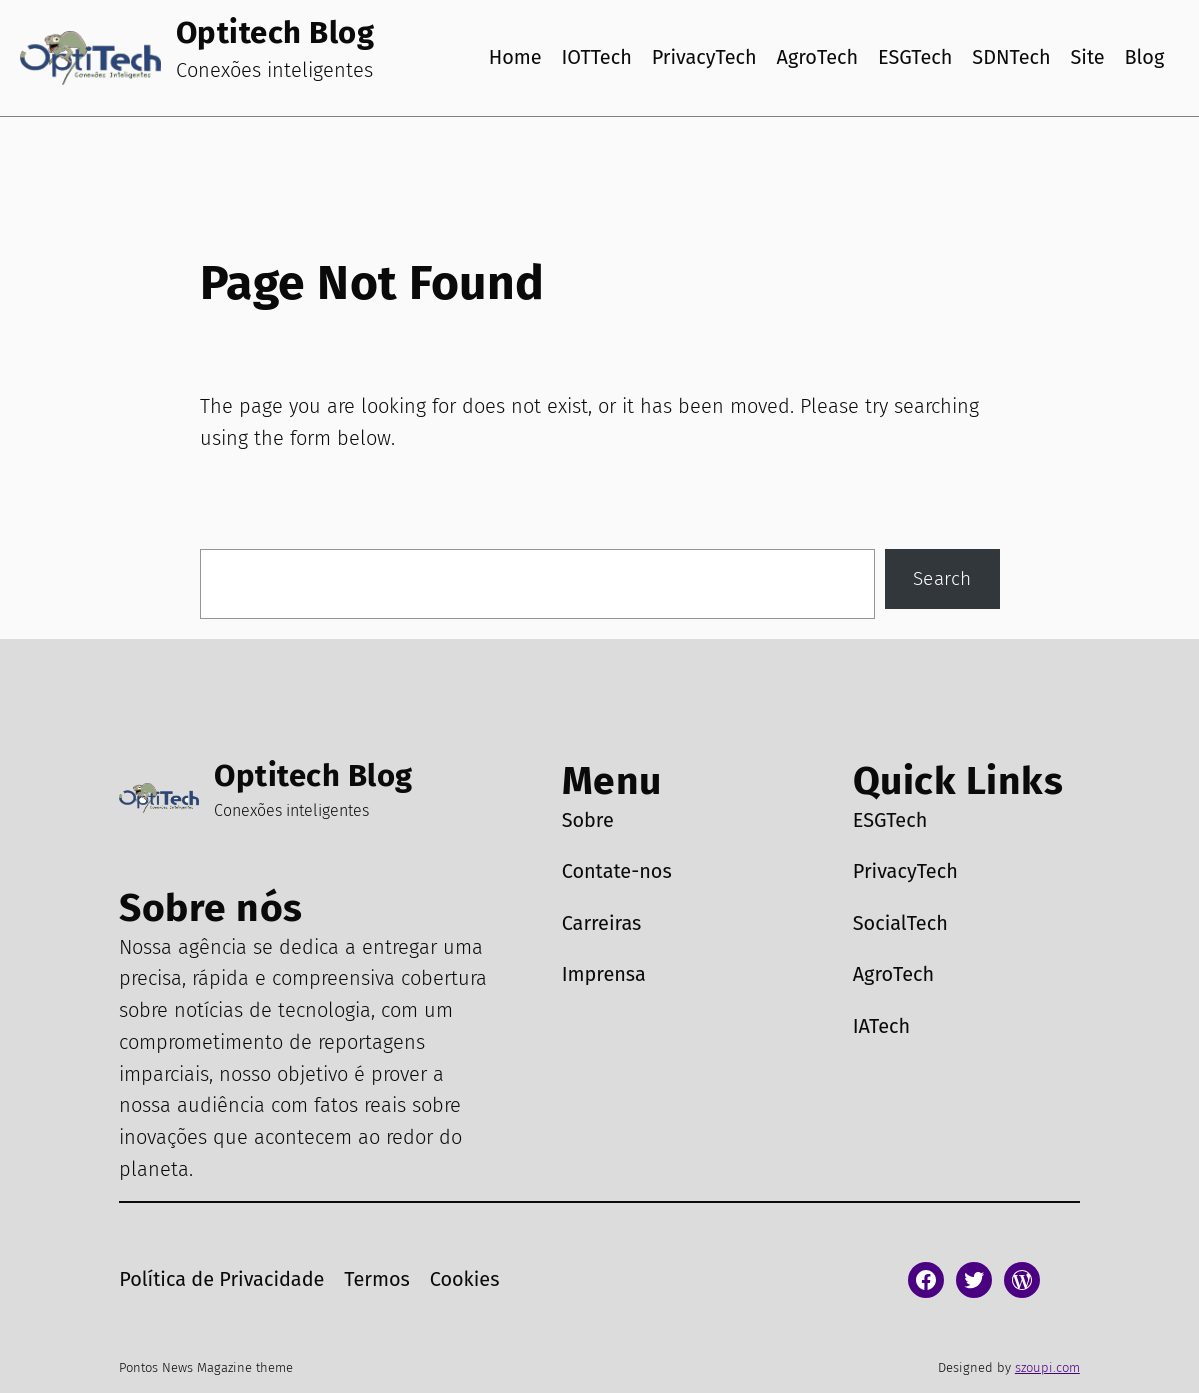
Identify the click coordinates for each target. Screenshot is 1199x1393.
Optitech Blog (275, 32)
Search (942, 578)
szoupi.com (1047, 1367)
